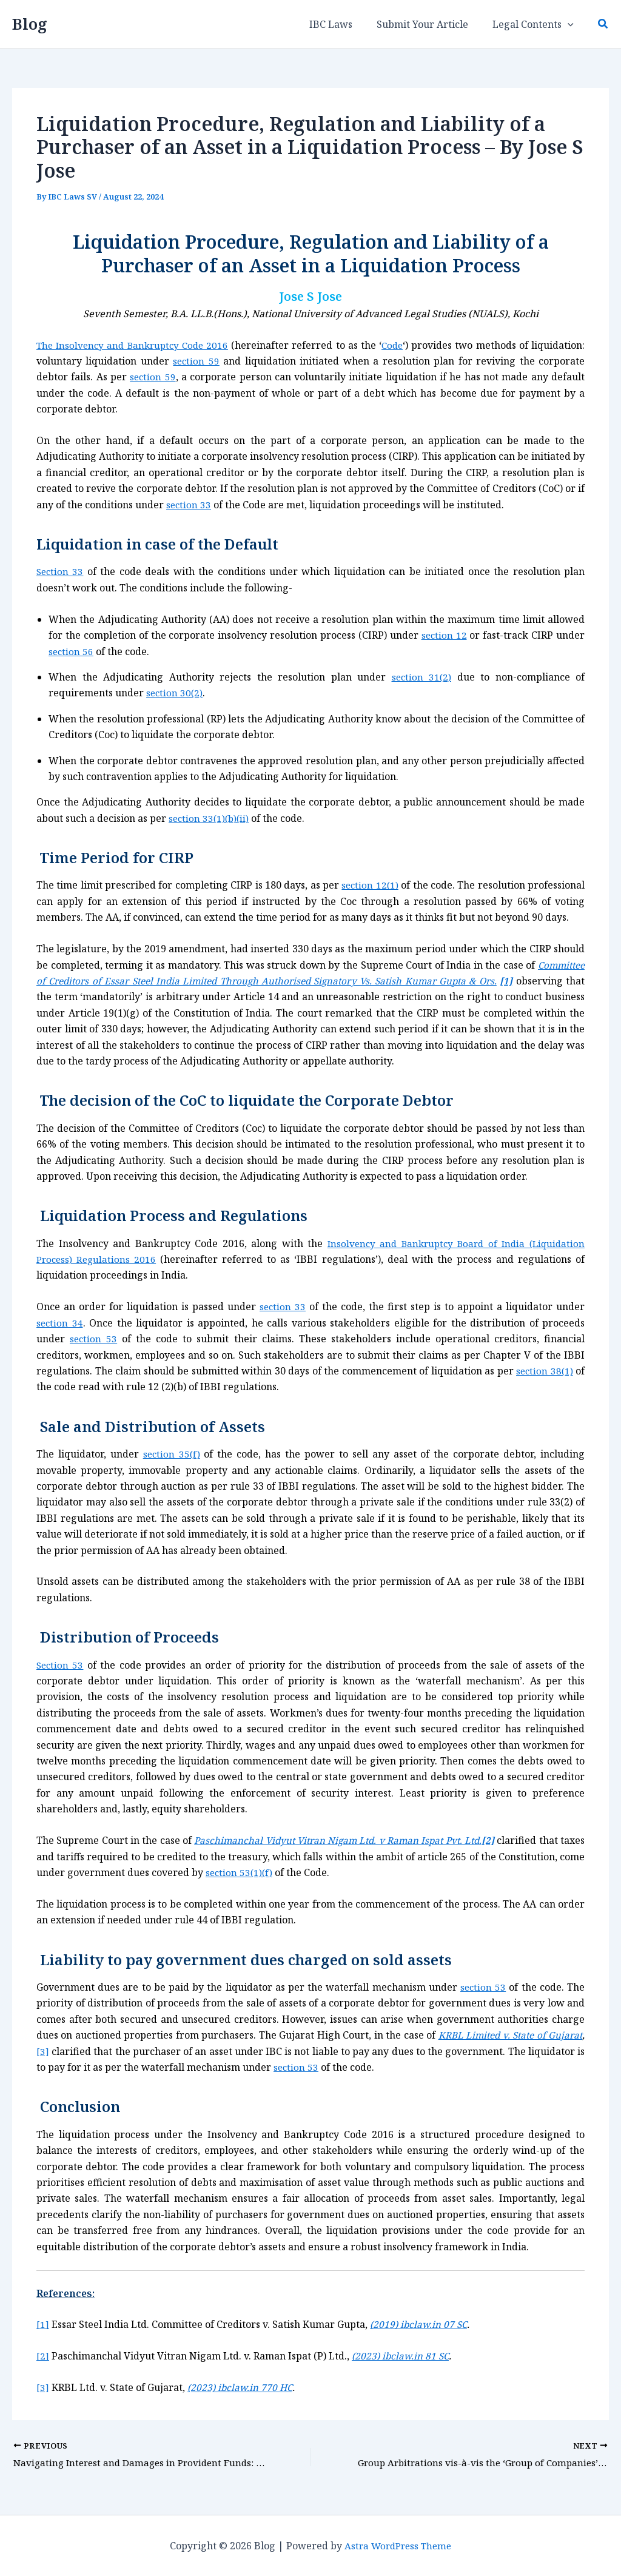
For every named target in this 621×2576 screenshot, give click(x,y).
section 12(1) (370, 885)
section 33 (189, 504)
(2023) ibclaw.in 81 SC (402, 2355)
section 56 (72, 650)
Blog (29, 24)
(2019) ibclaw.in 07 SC (420, 2324)
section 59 (196, 361)
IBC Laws (342, 24)
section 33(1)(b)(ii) (210, 818)
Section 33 (60, 571)
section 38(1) (543, 1370)
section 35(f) (172, 1454)
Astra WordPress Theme (397, 2545)
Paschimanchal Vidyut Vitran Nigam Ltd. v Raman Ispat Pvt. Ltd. (353, 1840)
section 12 (443, 635)
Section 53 (60, 1664)
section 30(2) (175, 692)
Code (394, 344)
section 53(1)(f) (267, 1872)
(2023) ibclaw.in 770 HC (241, 2387)
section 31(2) (421, 677)
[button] (570, 24)
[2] (42, 2355)
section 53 (94, 1338)
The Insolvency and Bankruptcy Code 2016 (134, 344)
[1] (42, 2324)
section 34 (60, 1323)
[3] (80, 2050)
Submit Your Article (429, 24)
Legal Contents (535, 24)
